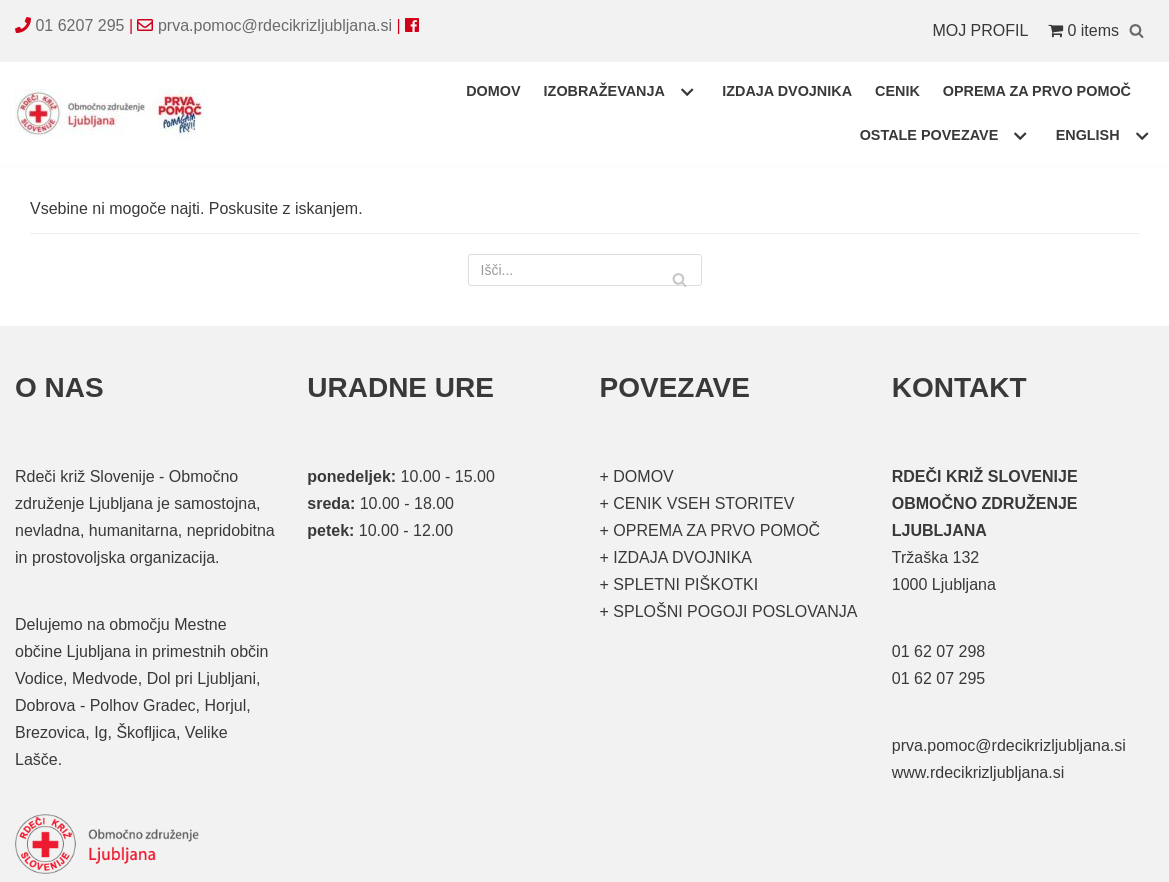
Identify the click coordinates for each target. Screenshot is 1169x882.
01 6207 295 (79, 25)
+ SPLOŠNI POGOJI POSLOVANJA (729, 611)
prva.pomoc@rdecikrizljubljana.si (275, 25)
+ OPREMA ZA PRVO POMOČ (710, 530)
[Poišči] (1136, 30)
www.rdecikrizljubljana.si (978, 772)
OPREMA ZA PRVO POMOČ (1037, 91)
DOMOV (493, 91)
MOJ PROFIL (980, 30)
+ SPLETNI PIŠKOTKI (679, 584)
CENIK (897, 91)
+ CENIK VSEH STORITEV (697, 503)
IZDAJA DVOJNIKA (787, 91)
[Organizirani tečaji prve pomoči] (115, 114)
